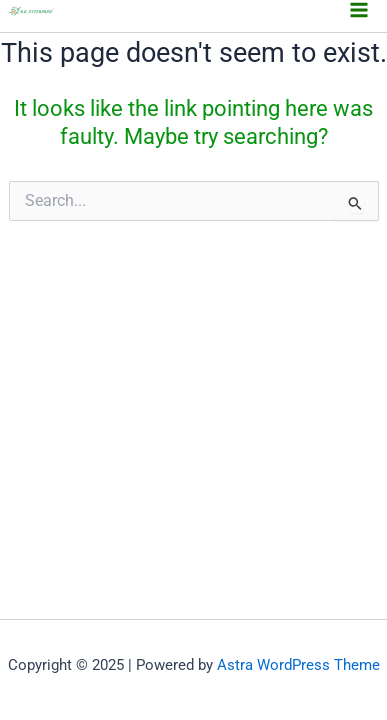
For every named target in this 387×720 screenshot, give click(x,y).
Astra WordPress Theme (298, 665)
